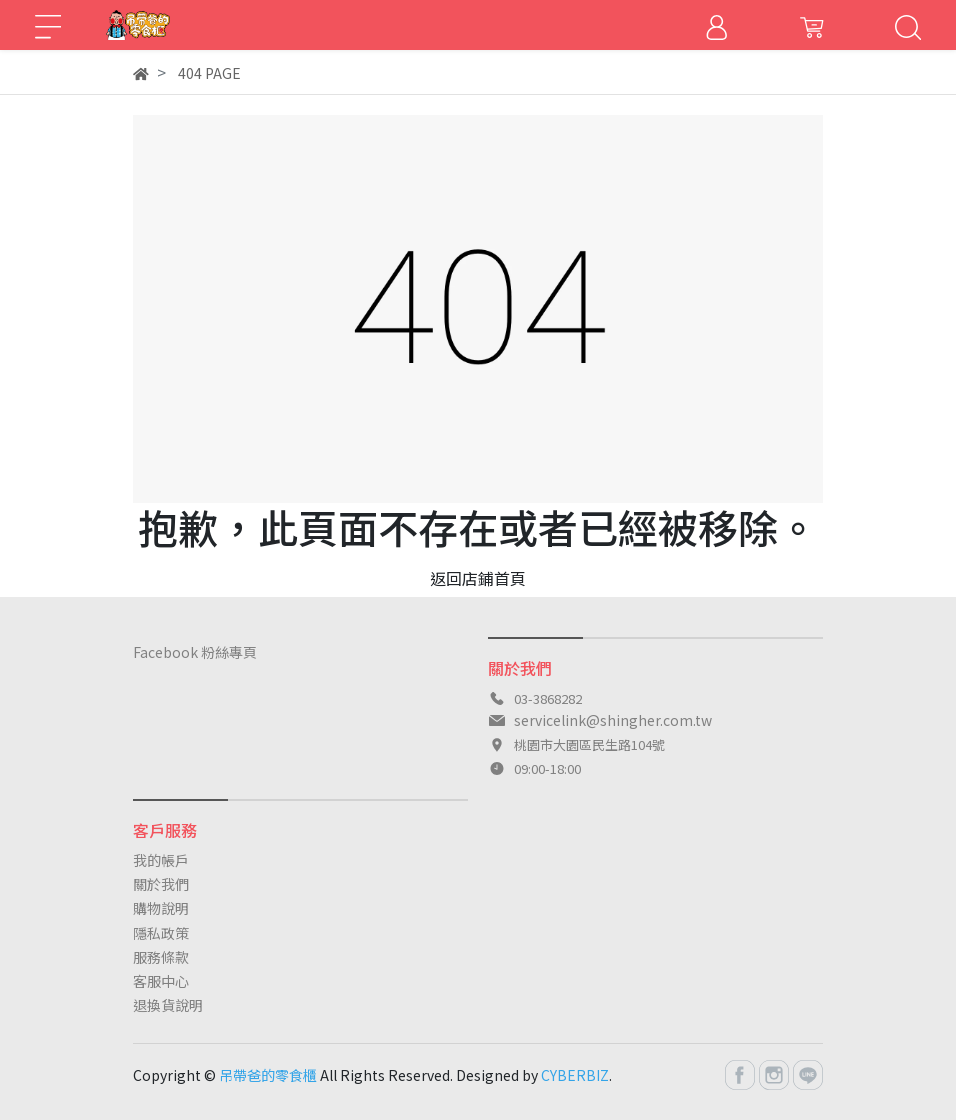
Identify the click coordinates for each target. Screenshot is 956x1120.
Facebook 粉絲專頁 (195, 652)
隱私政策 (161, 933)
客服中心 (161, 981)
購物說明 (161, 908)
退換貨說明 (168, 1005)
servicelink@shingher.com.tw (613, 720)
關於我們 (161, 884)
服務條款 (161, 957)
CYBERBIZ (575, 1075)
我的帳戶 (161, 860)
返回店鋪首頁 (478, 578)
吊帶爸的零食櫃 (268, 1075)
